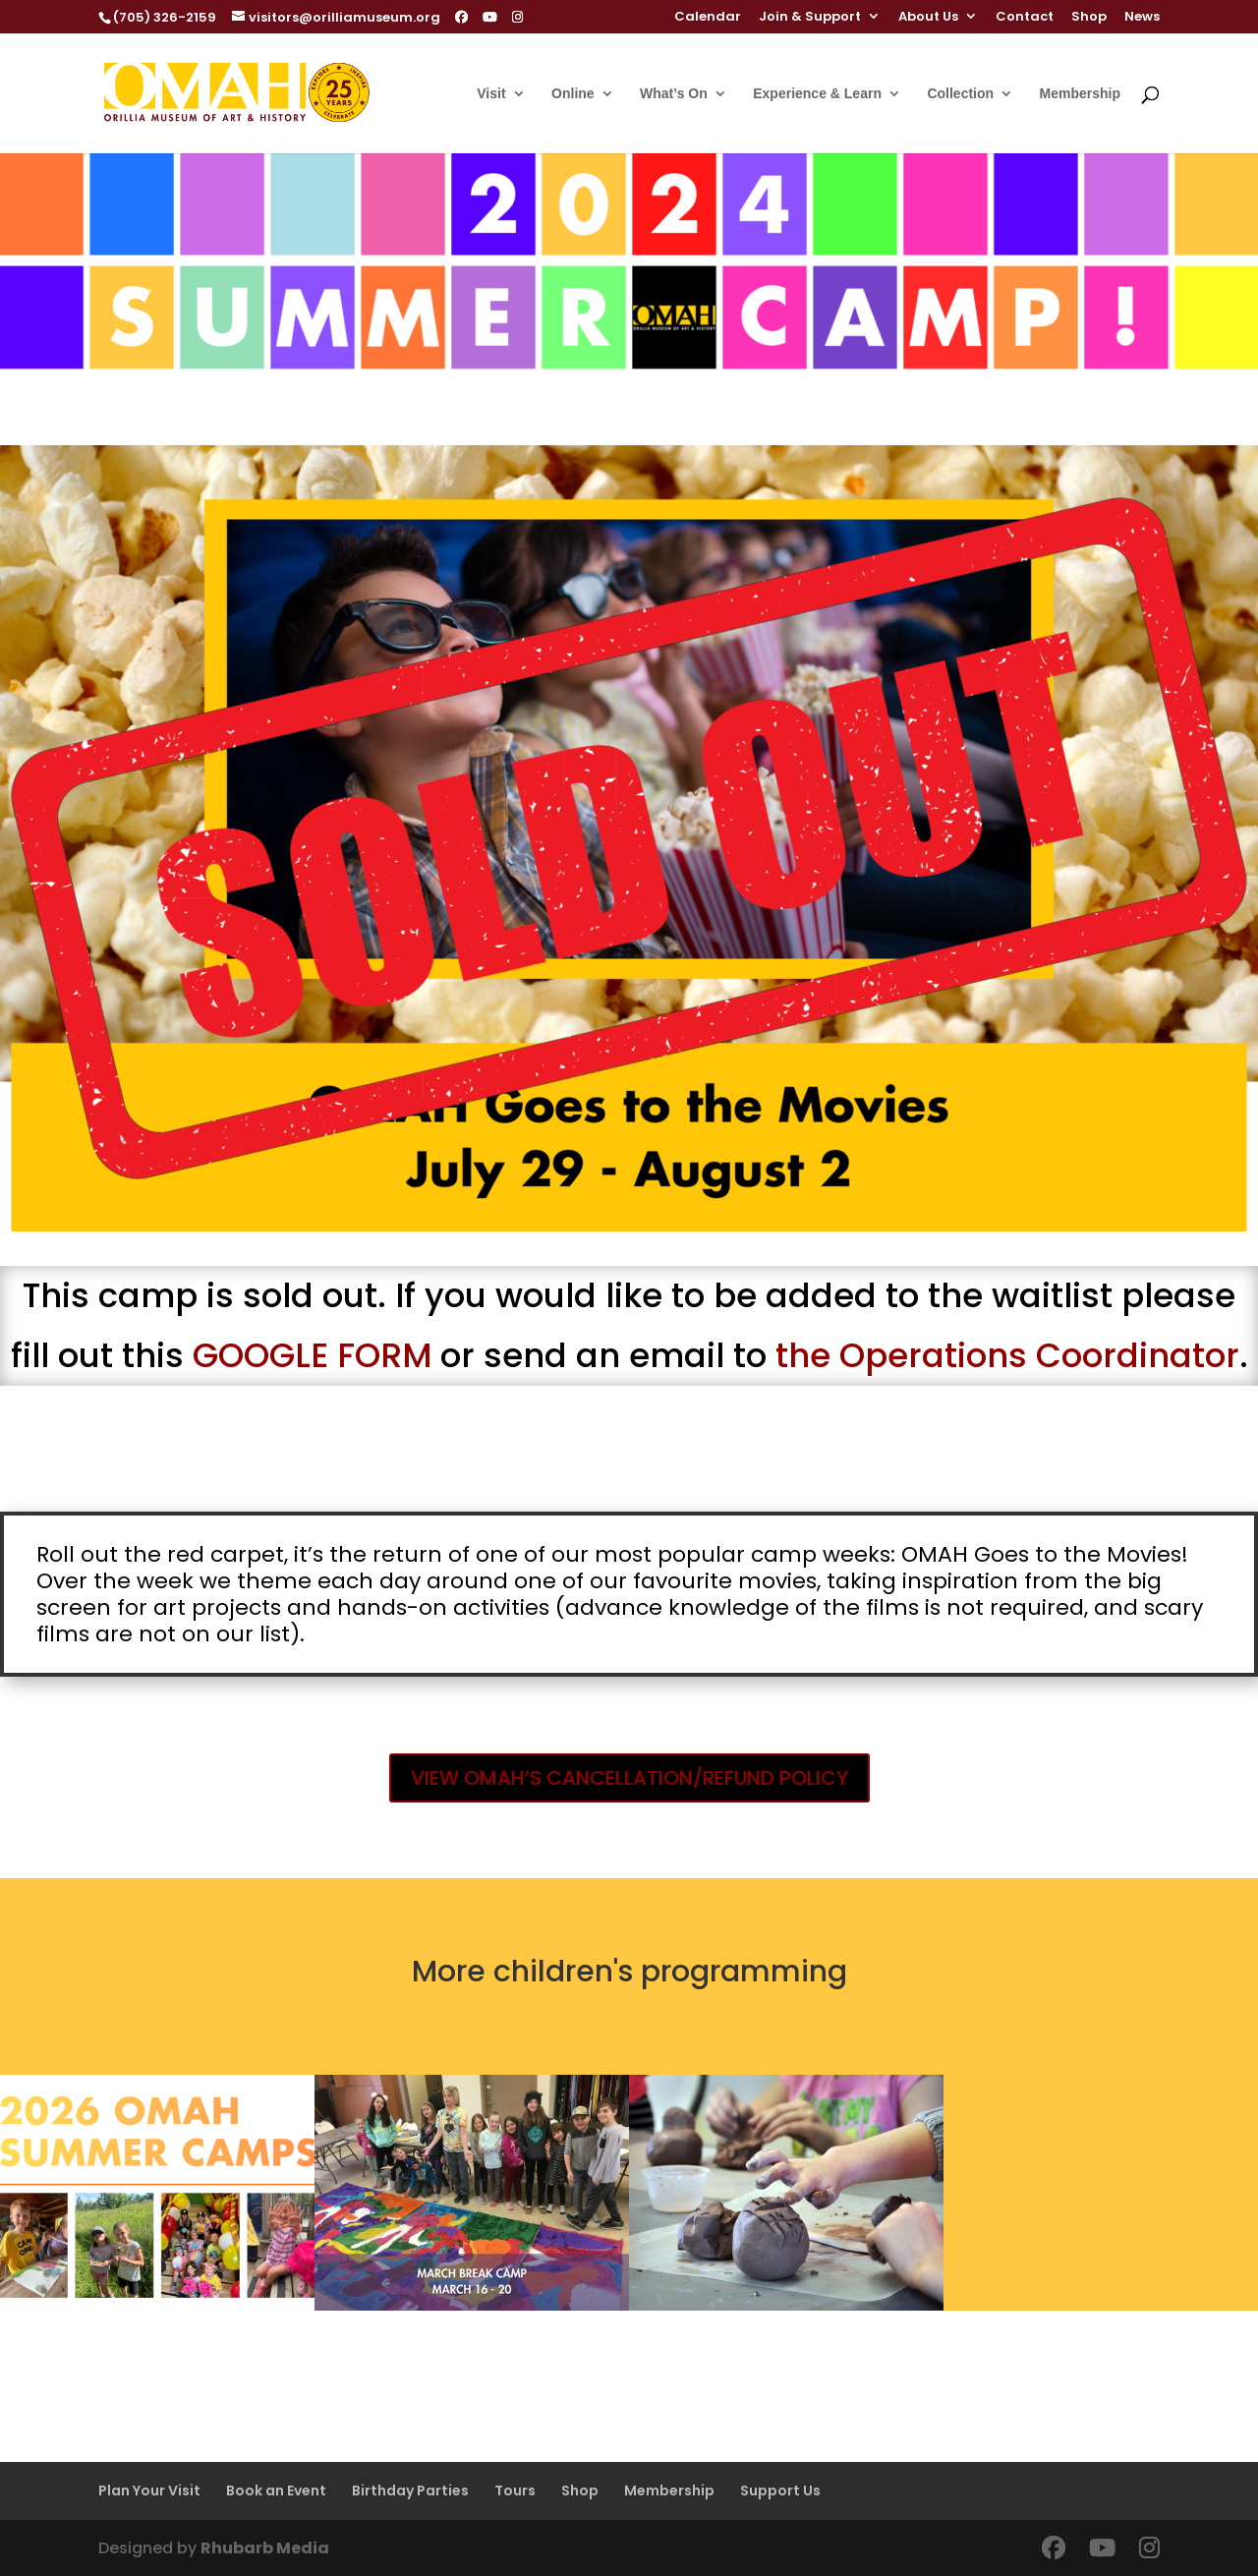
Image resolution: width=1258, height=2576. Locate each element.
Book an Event (276, 2490)
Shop (1089, 18)
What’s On (674, 93)
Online (573, 93)
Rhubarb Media (264, 2548)
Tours (515, 2490)
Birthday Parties (410, 2490)
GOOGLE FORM (312, 1355)
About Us (928, 18)
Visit (491, 93)
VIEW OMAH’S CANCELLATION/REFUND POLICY (629, 1778)
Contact (1025, 18)
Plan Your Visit (149, 2490)
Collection (960, 93)
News (1142, 18)
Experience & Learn (817, 93)
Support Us (780, 2490)
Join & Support (810, 18)
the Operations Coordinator (1007, 1355)
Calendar (707, 18)
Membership (1080, 93)
